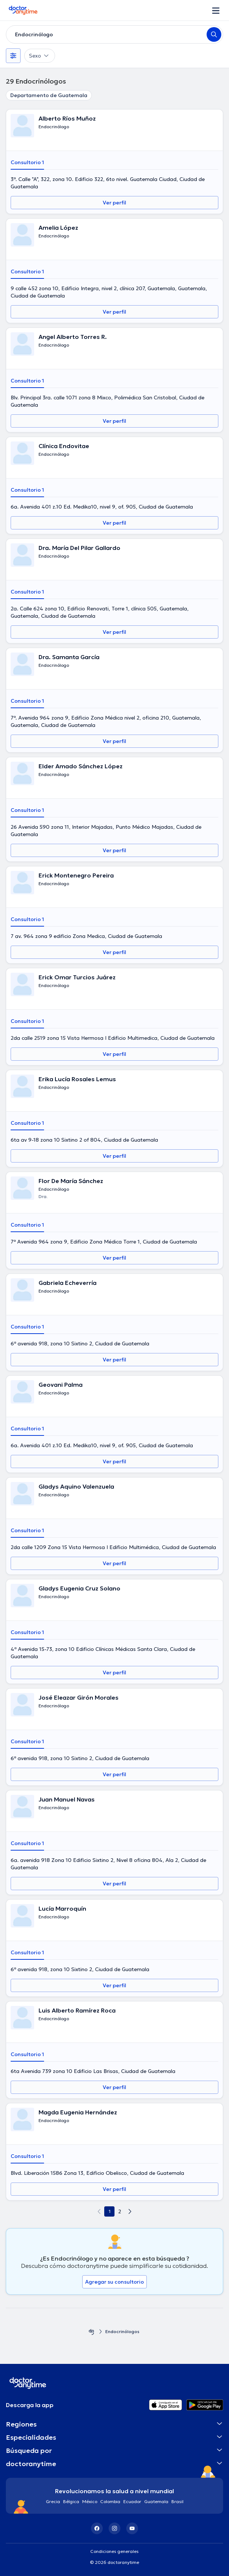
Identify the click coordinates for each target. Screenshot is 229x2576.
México (89, 2501)
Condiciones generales (114, 2551)
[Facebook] (97, 2528)
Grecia (53, 2501)
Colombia (110, 2501)
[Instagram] (114, 2528)
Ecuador (132, 2501)
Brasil (177, 2501)
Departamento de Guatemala (48, 95)
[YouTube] (132, 2528)
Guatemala (156, 2501)
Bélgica (71, 2501)
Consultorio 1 (27, 162)
